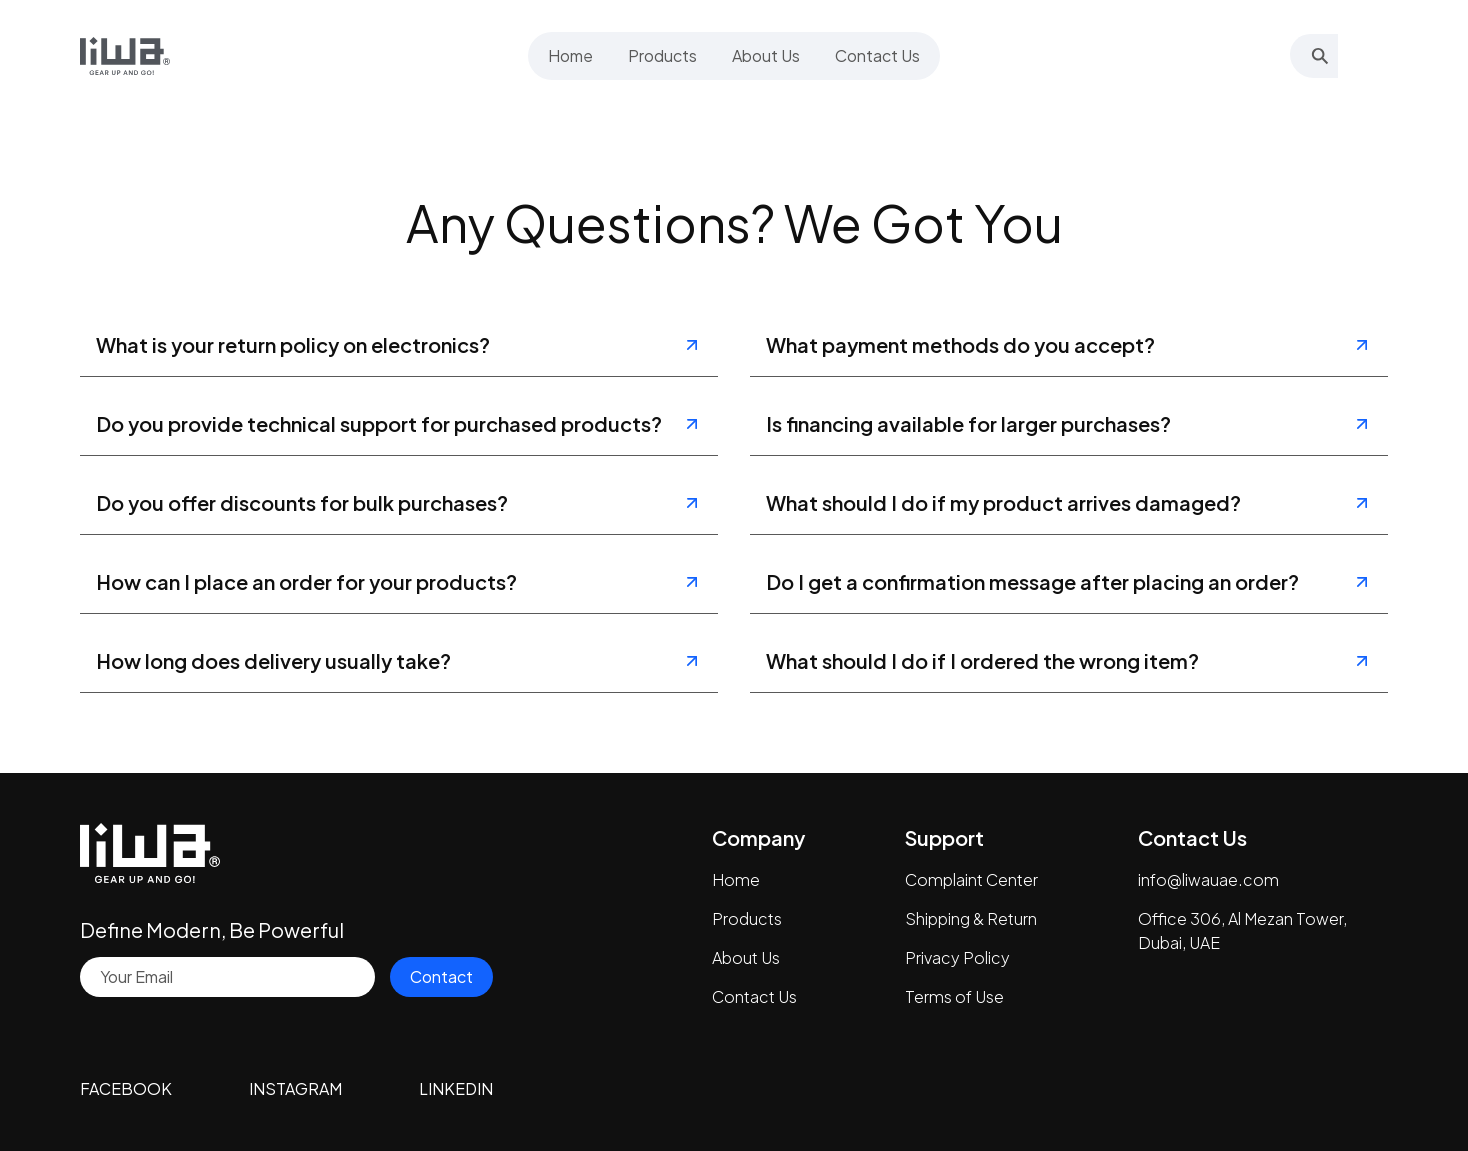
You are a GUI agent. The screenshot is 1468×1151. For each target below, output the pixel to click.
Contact (441, 976)
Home (736, 879)
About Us (746, 957)
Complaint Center (971, 879)
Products (747, 918)
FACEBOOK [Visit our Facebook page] (126, 1088)
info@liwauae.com (1208, 879)
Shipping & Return (971, 918)
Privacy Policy (957, 957)
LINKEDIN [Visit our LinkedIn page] (456, 1088)
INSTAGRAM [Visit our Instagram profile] (295, 1088)
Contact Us (754, 996)
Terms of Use (954, 996)
